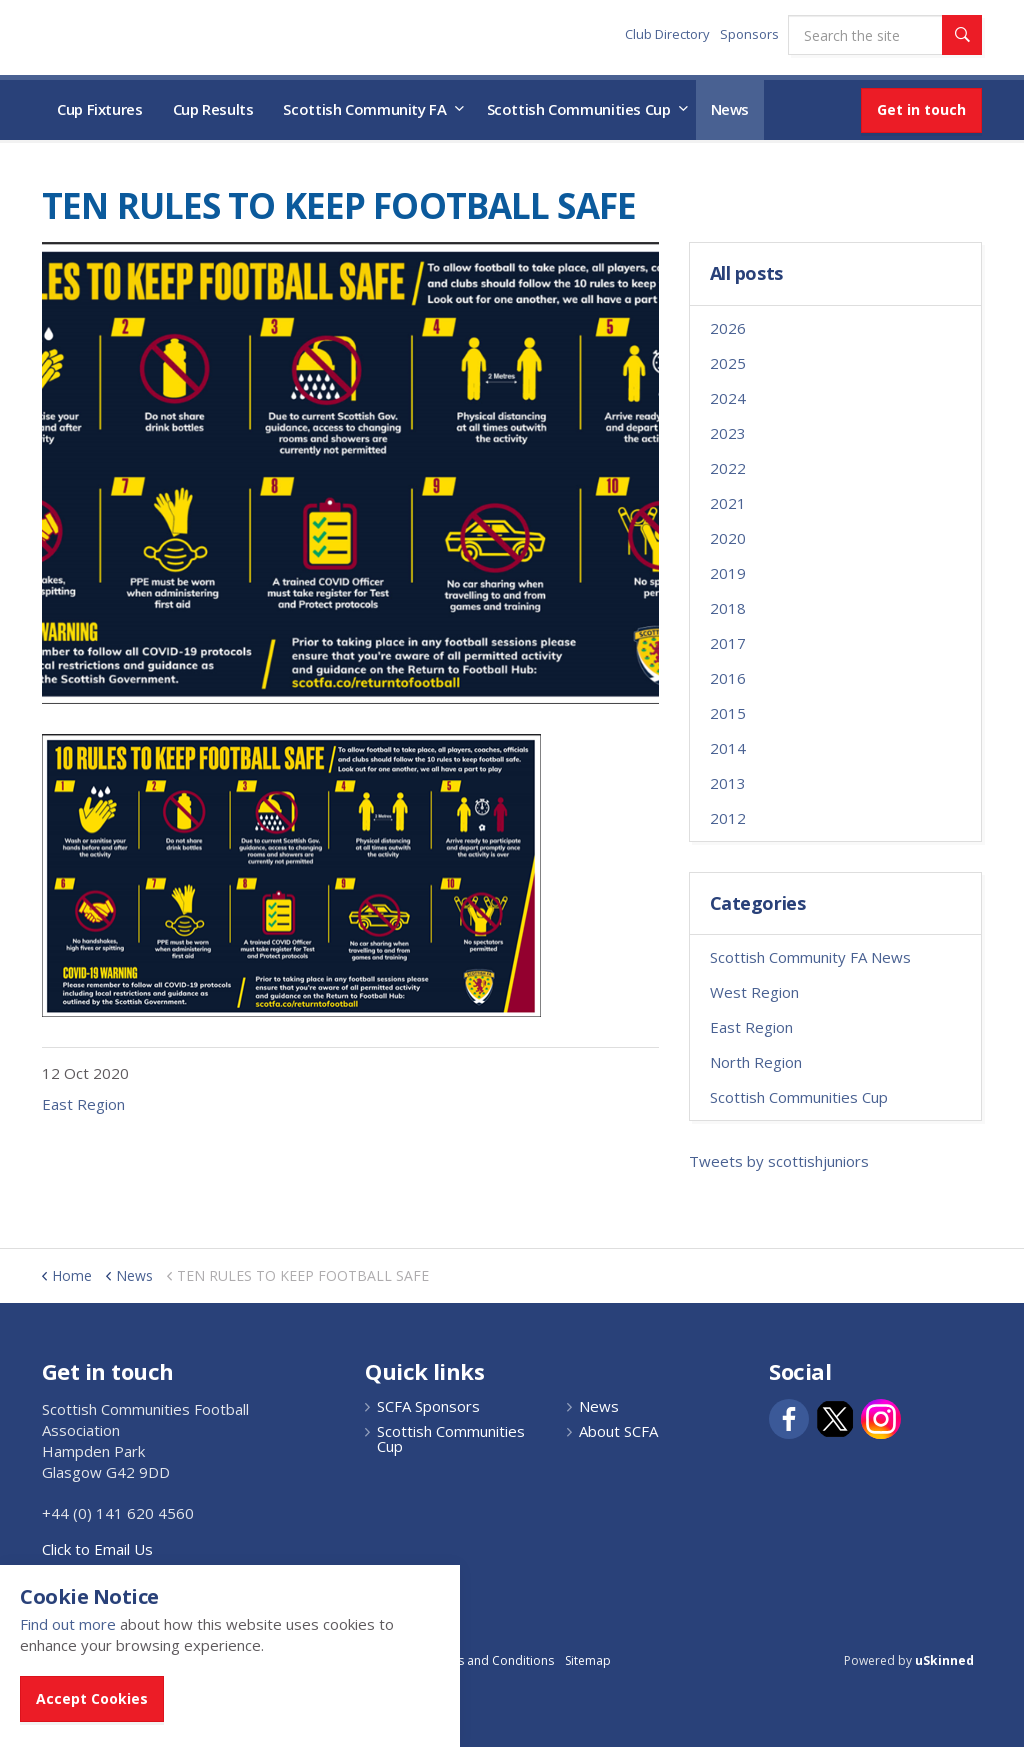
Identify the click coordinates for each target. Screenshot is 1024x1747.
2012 (728, 818)
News (730, 109)
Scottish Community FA (364, 109)
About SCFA (618, 1431)
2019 (728, 573)
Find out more (68, 1624)
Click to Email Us (97, 1549)
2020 (728, 538)
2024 (728, 398)
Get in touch (921, 109)
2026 (728, 328)
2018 (728, 608)
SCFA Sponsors (428, 1406)
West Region (754, 992)
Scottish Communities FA (166, 36)
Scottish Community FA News (810, 957)
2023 (728, 433)
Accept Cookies (92, 1698)
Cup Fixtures (100, 109)
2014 (728, 748)
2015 (728, 713)
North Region (756, 1062)
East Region (83, 1104)
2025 (728, 363)
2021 (728, 503)
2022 (728, 468)
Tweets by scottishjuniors (779, 1161)
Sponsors (749, 34)
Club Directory (667, 34)
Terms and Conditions (491, 1660)
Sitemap (588, 1660)
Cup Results (213, 109)
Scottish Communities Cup (579, 109)
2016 (728, 678)
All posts (746, 274)
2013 (728, 783)
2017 (728, 643)
